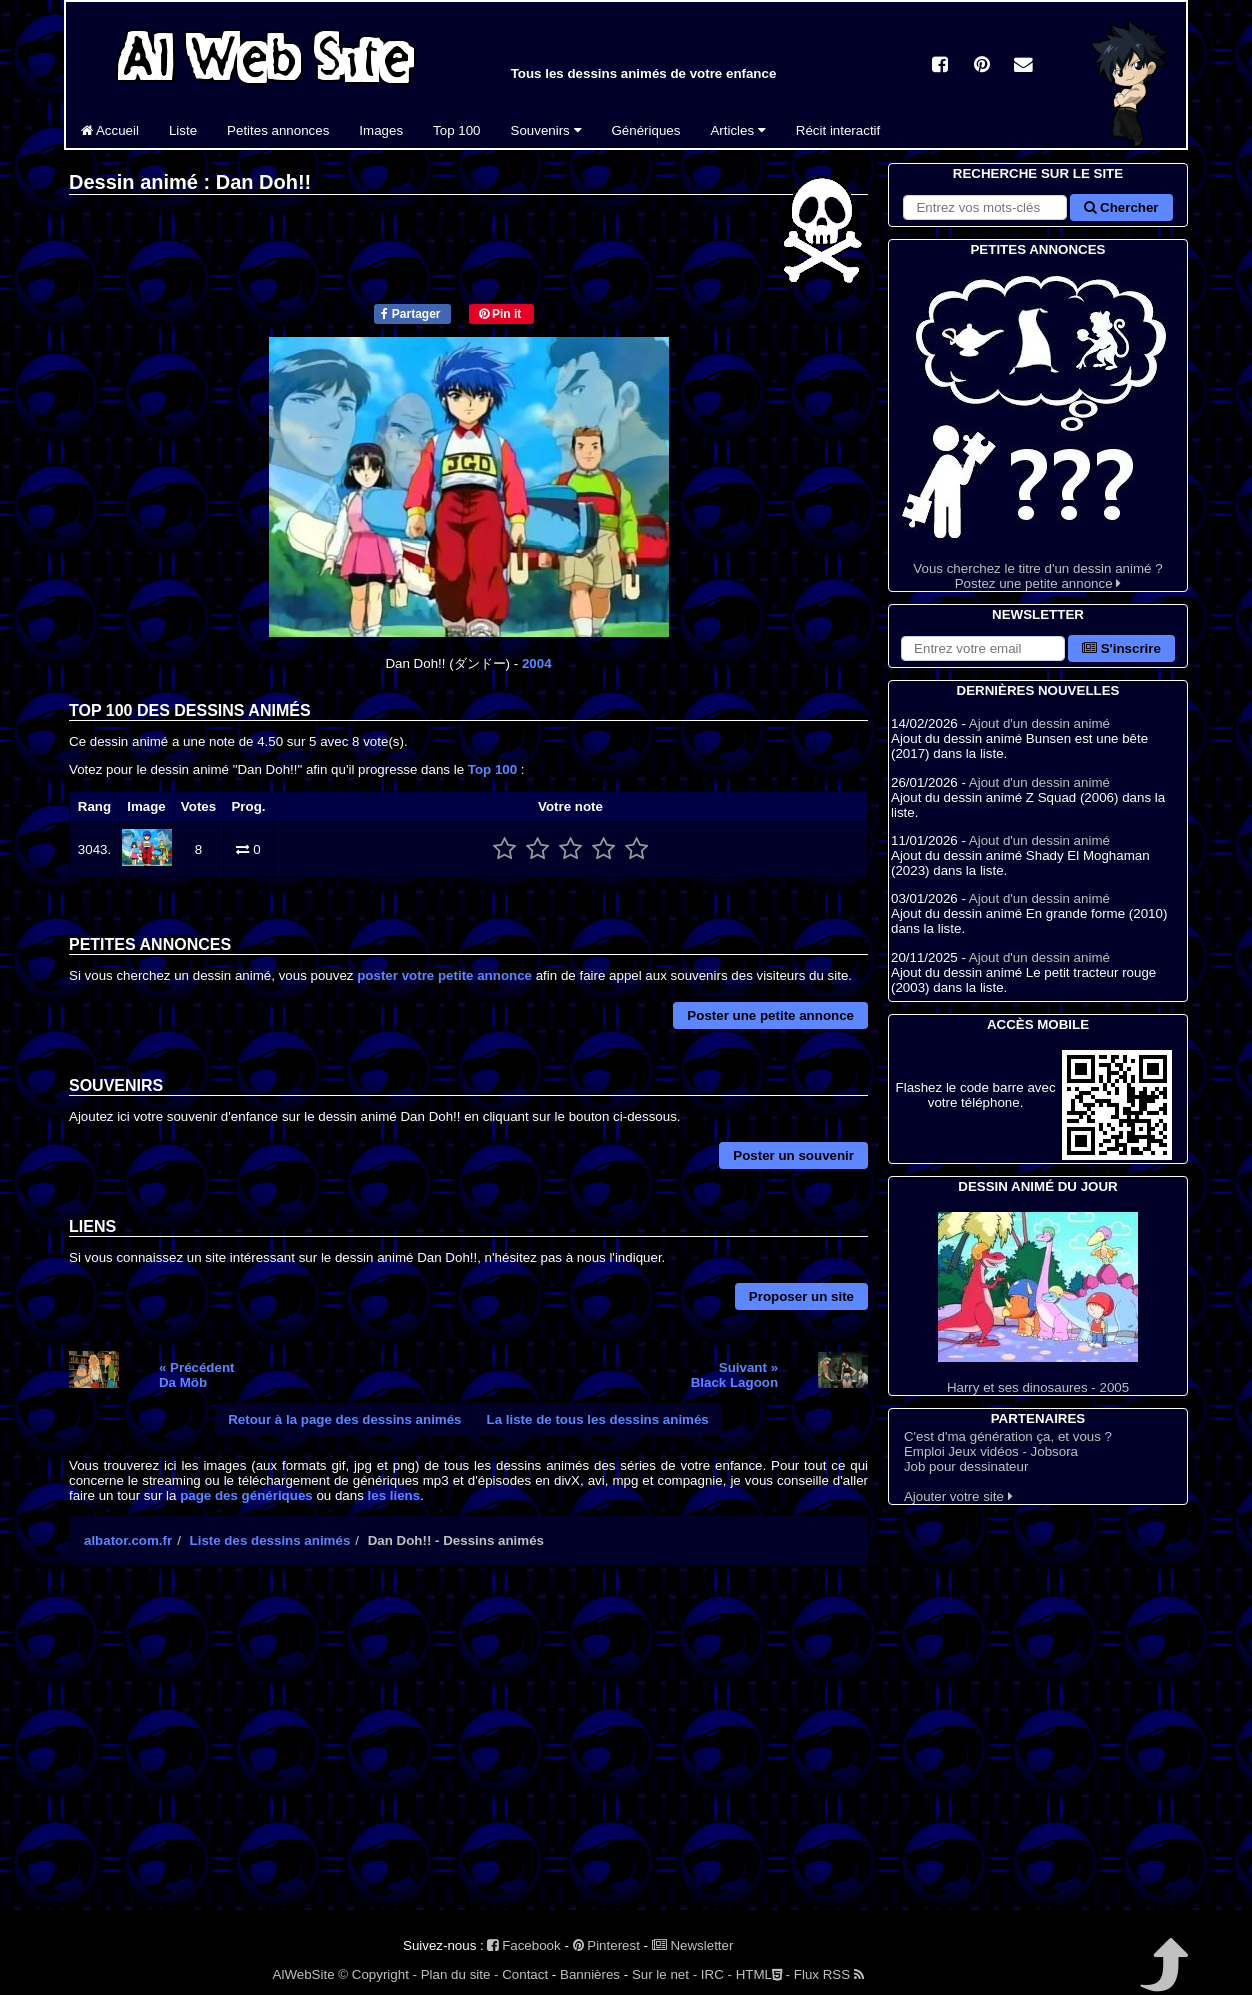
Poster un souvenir (793, 1155)
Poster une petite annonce (770, 1015)
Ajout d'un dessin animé (1039, 723)
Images (381, 130)
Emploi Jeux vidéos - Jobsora (991, 1451)
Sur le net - (664, 1974)
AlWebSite (304, 1974)
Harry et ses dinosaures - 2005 (1038, 1303)
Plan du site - (460, 1974)
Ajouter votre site (958, 1496)
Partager (410, 314)
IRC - (716, 1974)
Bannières (590, 1974)
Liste (183, 130)
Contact (525, 1974)
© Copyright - (377, 1974)
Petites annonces (278, 130)
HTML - (763, 1974)
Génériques (646, 130)
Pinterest (606, 1945)
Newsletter (693, 1945)
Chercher (1121, 207)
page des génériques (246, 1495)
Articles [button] (737, 130)
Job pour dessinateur (966, 1466)
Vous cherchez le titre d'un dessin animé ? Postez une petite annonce (1038, 425)
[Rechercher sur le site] (985, 207)
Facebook (523, 1945)
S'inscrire (1121, 648)
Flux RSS (829, 1974)
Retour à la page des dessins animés (344, 1419)
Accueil (110, 130)
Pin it (500, 314)
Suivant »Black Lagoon (734, 1375)
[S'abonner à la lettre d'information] (983, 648)
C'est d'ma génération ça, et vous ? (1008, 1436)
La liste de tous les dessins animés (598, 1419)
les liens (394, 1495)
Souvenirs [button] (546, 130)
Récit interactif (838, 130)
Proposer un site (801, 1296)
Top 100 (456, 130)
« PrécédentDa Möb (197, 1375)
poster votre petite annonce (444, 975)
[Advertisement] (468, 1755)
